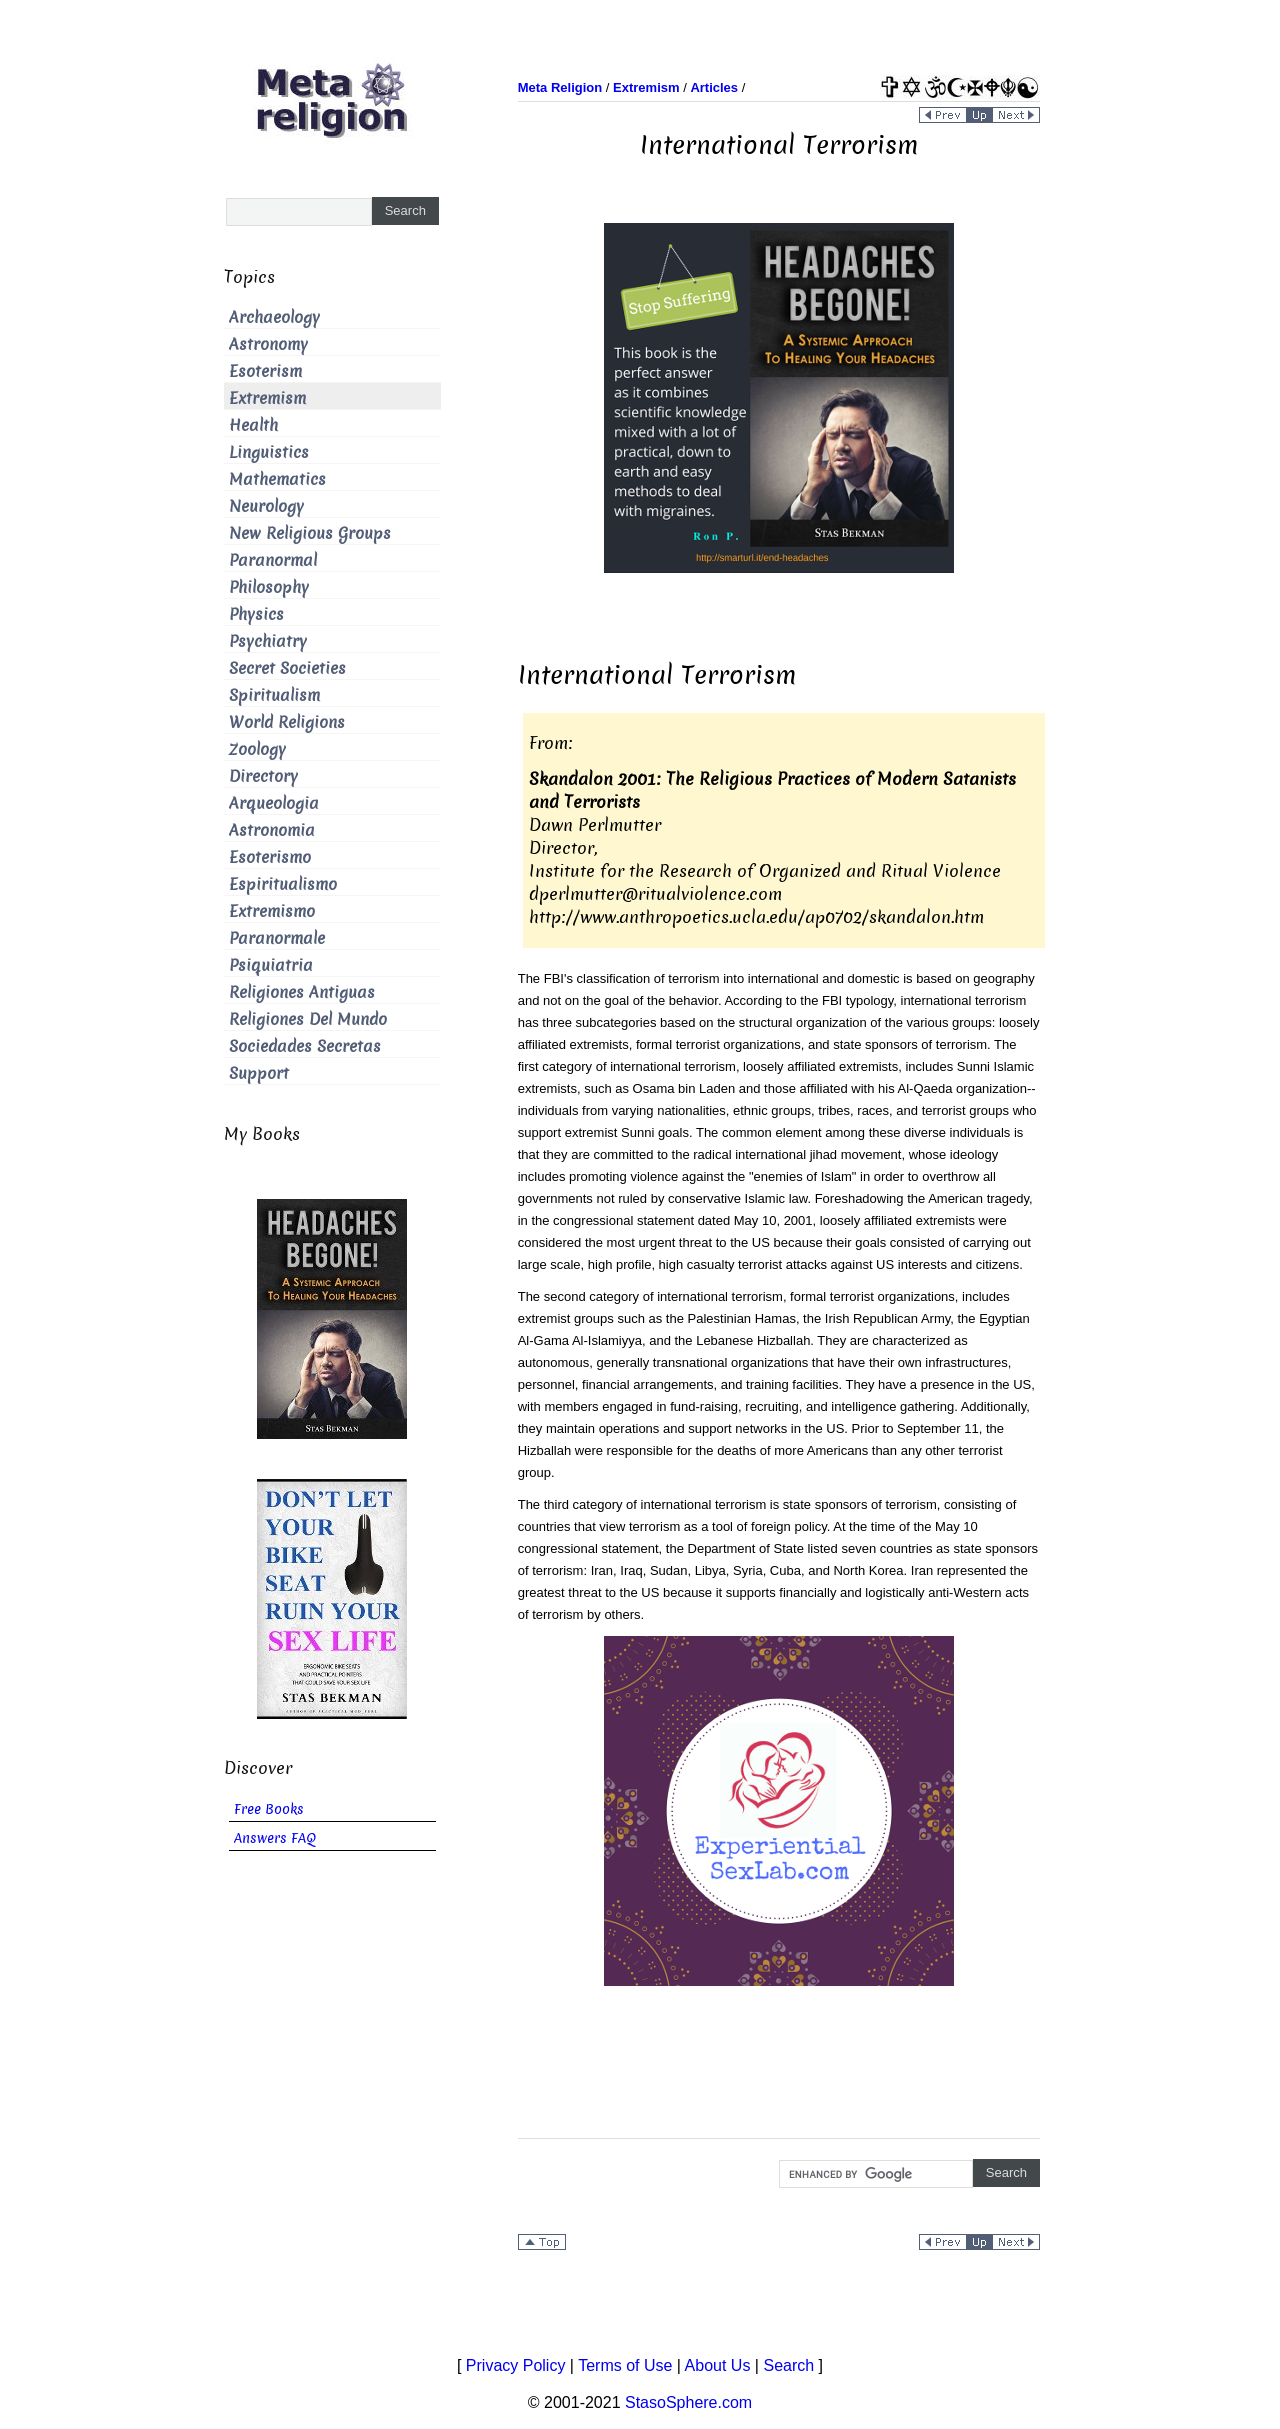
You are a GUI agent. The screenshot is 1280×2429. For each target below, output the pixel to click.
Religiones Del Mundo (308, 1019)
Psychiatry (268, 641)
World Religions (287, 722)
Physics (256, 614)
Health (253, 425)
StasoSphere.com (688, 2402)
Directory (263, 776)
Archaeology (274, 317)
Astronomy (268, 344)
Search (788, 2365)
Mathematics (277, 479)
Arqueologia (274, 803)
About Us (718, 2365)
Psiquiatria (271, 965)
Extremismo (272, 911)
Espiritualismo (283, 884)
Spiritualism (274, 695)
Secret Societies (287, 668)
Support (259, 1073)
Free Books (269, 1809)
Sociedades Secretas (305, 1046)
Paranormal (273, 560)
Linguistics (269, 452)
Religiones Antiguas (302, 992)
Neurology (266, 506)
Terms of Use (625, 2365)
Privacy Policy (516, 2365)
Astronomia (272, 830)
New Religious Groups (310, 533)
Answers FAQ (275, 1838)
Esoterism (265, 371)
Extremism (267, 398)
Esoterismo (270, 857)
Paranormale (277, 938)
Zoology (257, 749)
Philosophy (269, 587)
